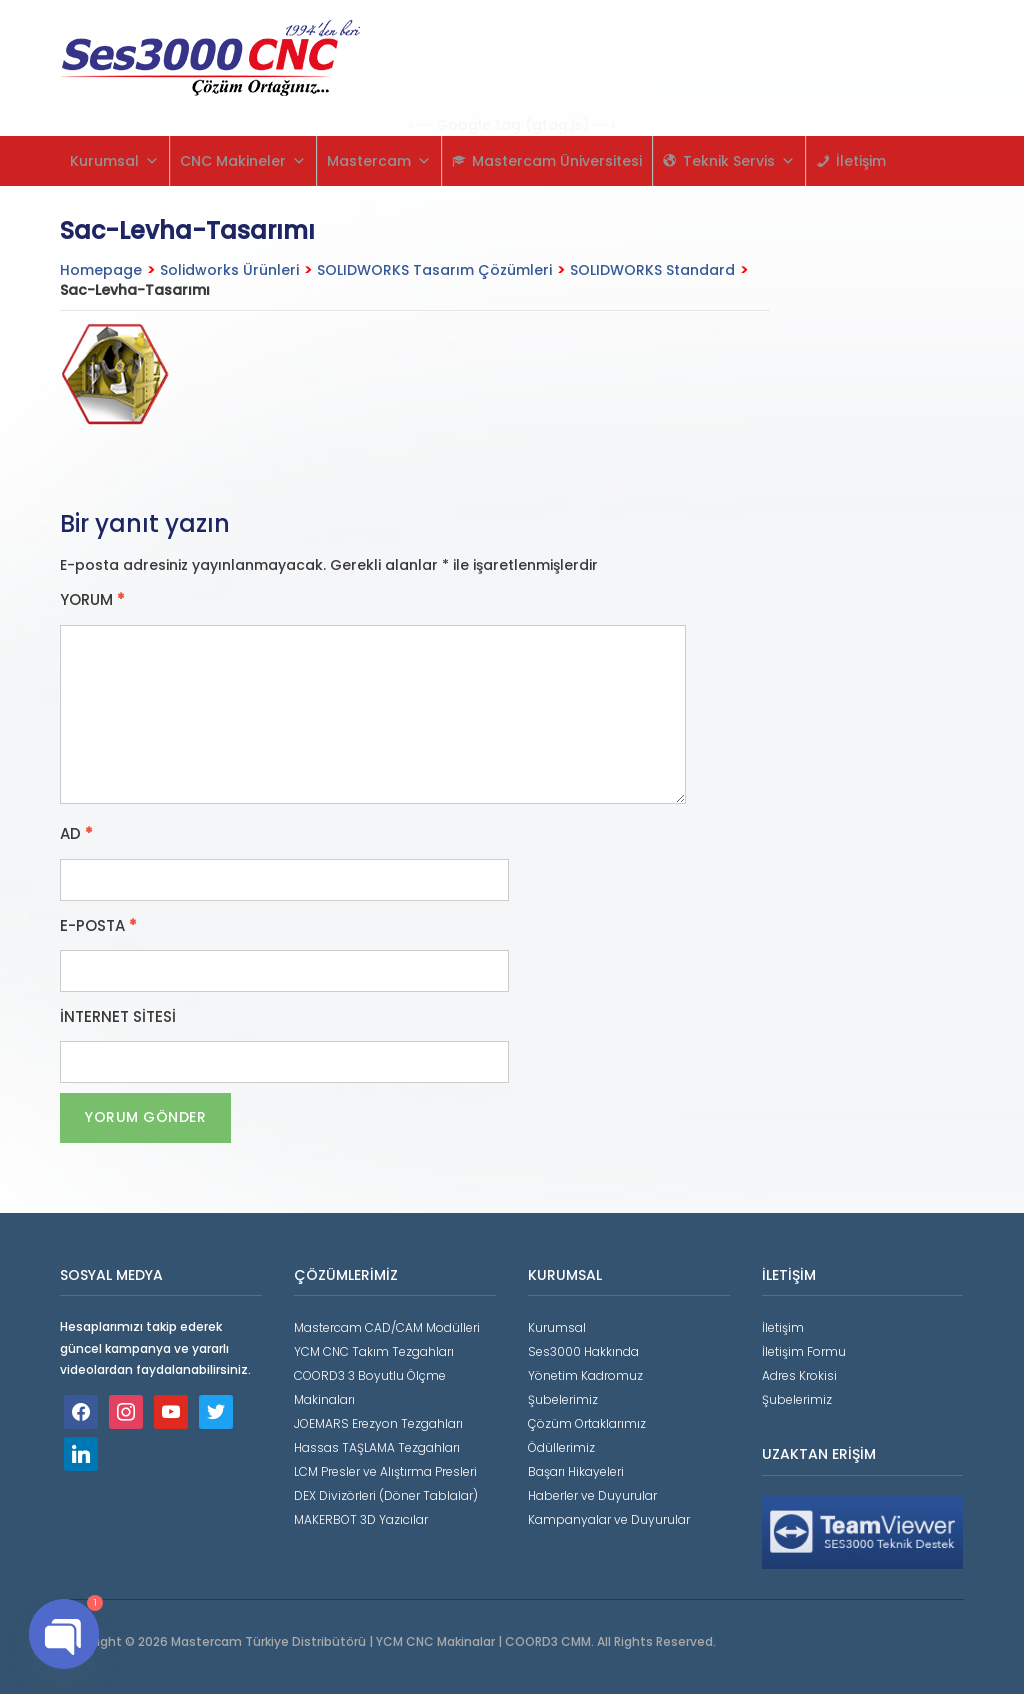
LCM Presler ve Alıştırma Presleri (385, 1471)
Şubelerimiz (563, 1399)
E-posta (98, 926)
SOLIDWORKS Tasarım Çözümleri (434, 270)
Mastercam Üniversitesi (557, 161)
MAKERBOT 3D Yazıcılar (361, 1519)
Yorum (92, 600)
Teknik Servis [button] (739, 161)
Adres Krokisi (799, 1375)
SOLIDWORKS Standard (652, 270)
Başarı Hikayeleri (576, 1471)
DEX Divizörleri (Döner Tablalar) (386, 1495)
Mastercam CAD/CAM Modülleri (387, 1327)
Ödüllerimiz (561, 1447)
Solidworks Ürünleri (229, 270)
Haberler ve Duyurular (592, 1495)
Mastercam (379, 161)
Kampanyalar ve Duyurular (609, 1519)
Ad (76, 834)
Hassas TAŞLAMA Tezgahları (377, 1447)
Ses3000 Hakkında (583, 1351)
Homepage (101, 270)
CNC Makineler (243, 161)
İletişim (861, 161)
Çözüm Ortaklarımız (587, 1423)
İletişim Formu (804, 1351)
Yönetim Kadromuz (585, 1375)
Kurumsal (114, 161)
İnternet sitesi (118, 1017)
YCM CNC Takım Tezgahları (374, 1351)
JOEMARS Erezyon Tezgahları (378, 1423)
